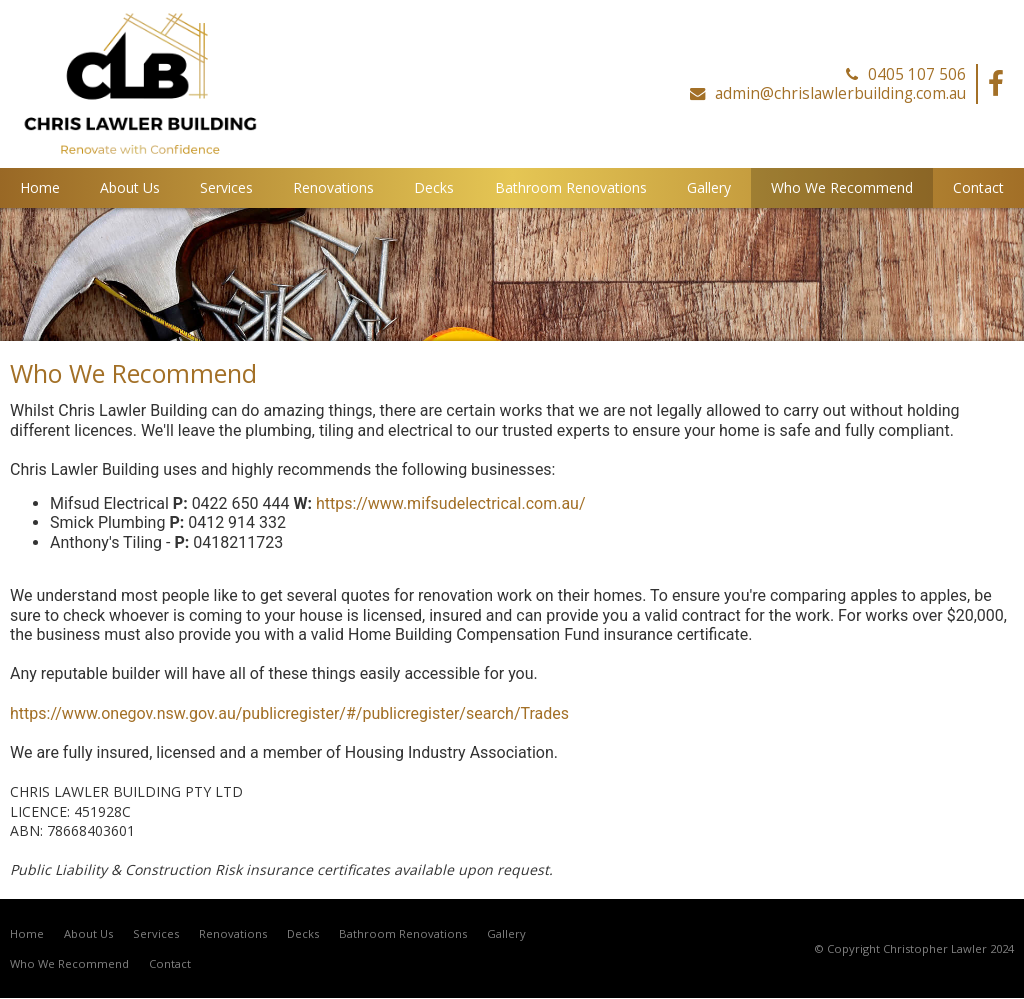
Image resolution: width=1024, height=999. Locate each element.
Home (27, 933)
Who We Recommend (69, 963)
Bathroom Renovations (403, 933)
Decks (303, 933)
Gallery (506, 933)
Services (156, 933)
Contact (170, 963)
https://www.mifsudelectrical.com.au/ (451, 503)
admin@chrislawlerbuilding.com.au (840, 94)
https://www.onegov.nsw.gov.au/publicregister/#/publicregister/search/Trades (289, 713)
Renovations (233, 933)
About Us (88, 933)
